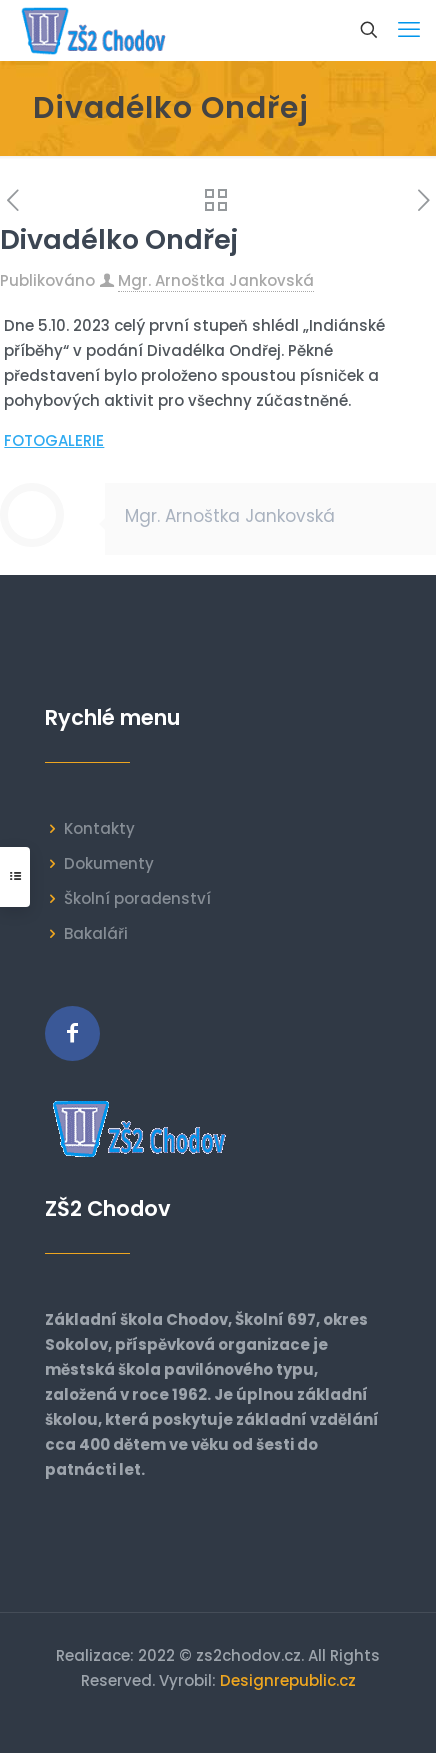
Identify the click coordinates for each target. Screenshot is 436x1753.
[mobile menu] (409, 30)
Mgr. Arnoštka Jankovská (216, 280)
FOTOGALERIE (54, 440)
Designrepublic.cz (288, 1680)
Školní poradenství (137, 898)
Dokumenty (109, 863)
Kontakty (99, 828)
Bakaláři (96, 933)
